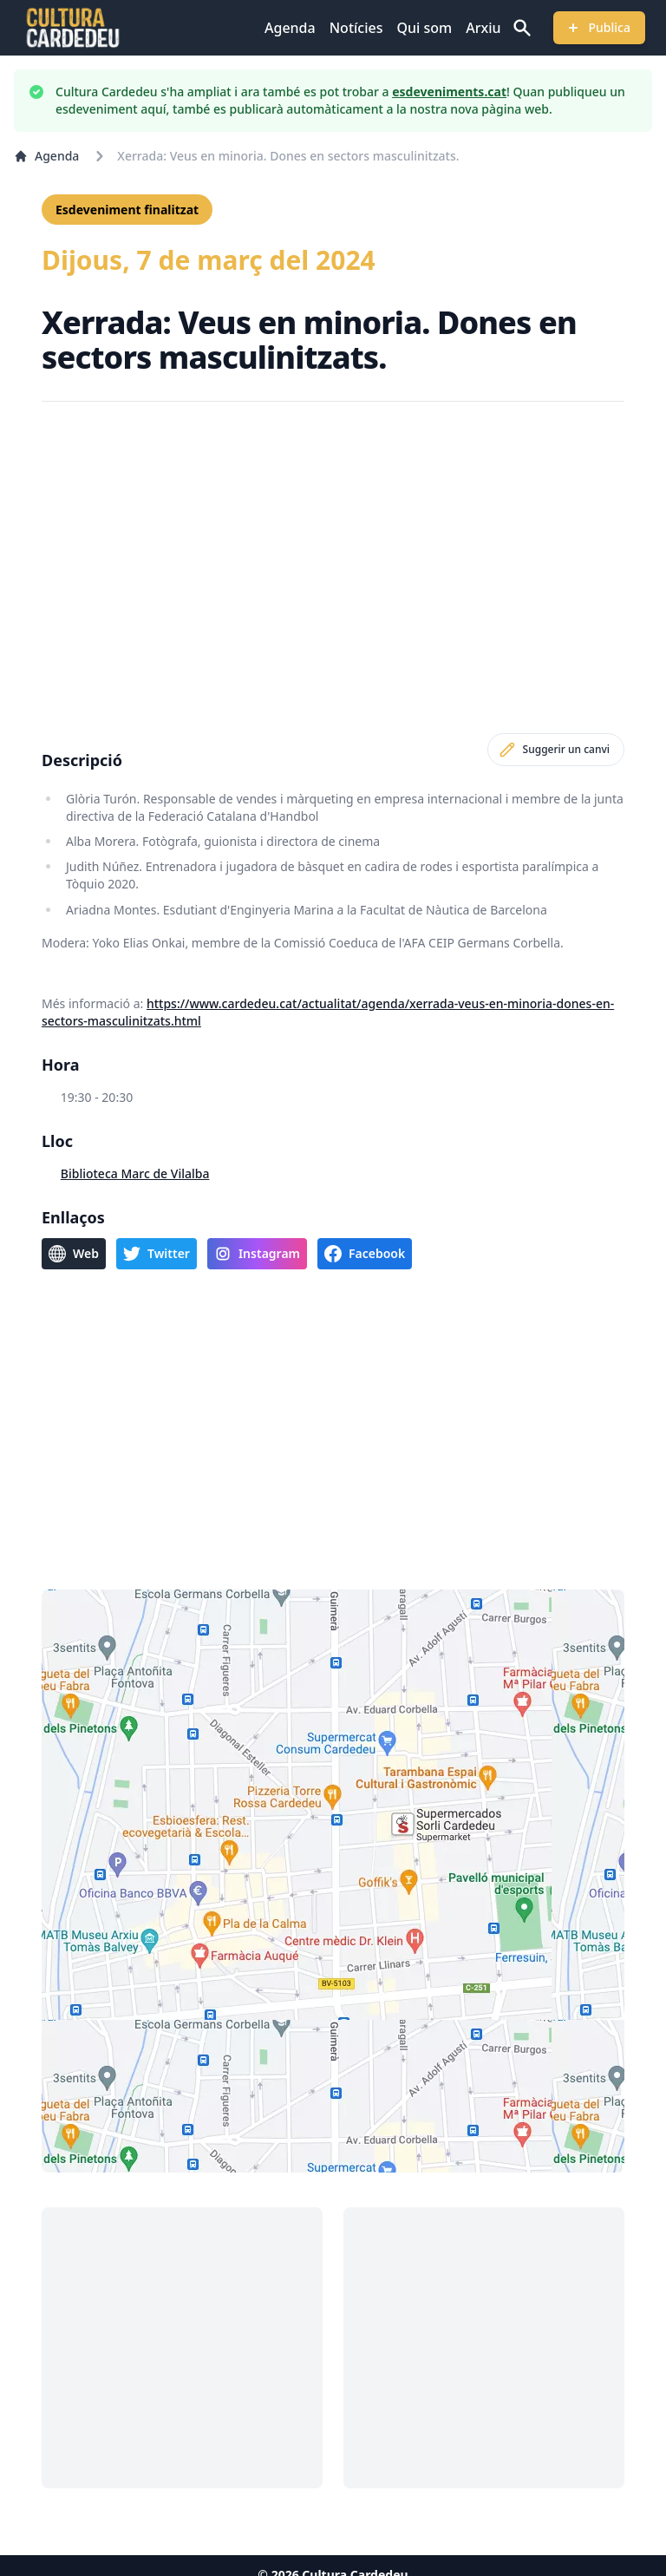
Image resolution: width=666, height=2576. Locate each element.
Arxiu (483, 27)
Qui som (424, 27)
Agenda (290, 27)
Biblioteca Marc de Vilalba (135, 1173)
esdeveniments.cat (449, 91)
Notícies (356, 27)
